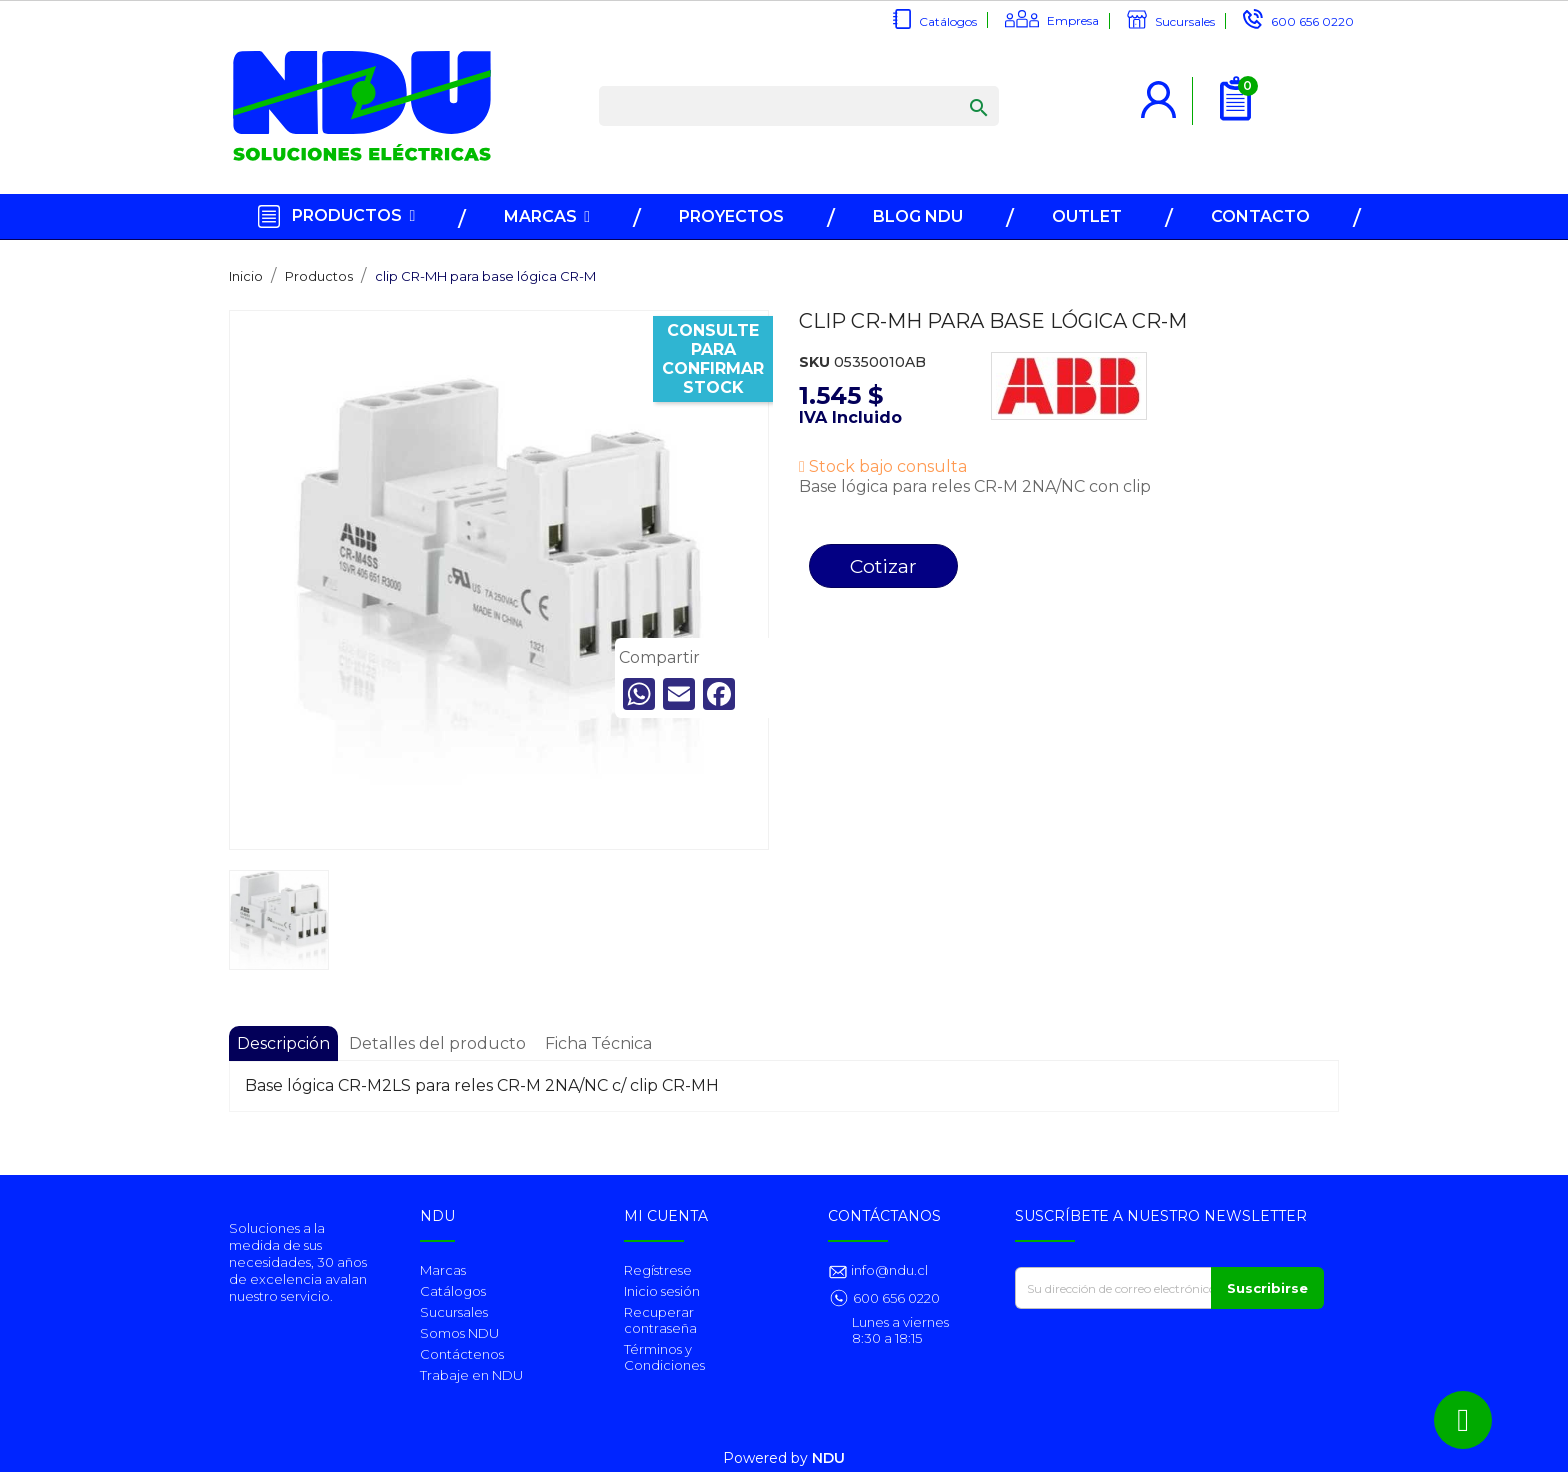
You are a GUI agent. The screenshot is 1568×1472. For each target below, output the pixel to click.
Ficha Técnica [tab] (598, 1043)
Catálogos (948, 21)
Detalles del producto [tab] (437, 1043)
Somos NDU (459, 1333)
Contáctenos (462, 1354)
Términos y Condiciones (664, 1357)
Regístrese (658, 1270)
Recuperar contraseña (660, 1320)
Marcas (443, 1270)
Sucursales (1185, 21)
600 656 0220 (1312, 21)
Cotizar (883, 566)
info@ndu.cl (888, 1270)
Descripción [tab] (283, 1043)
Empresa (1073, 20)
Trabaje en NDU (471, 1375)
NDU (828, 1458)
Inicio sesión (662, 1291)
